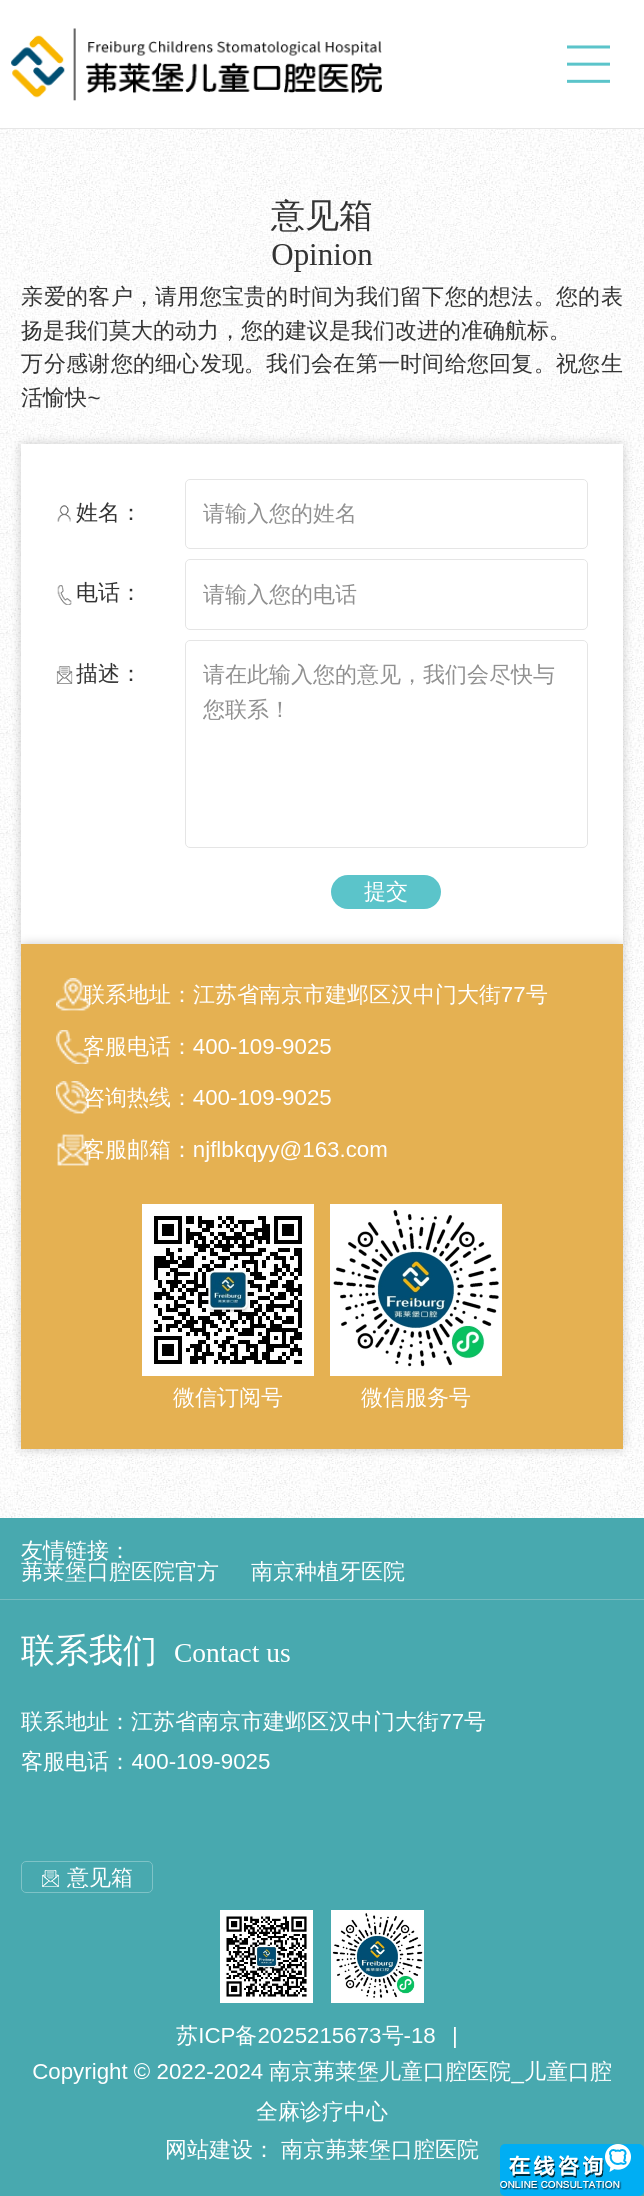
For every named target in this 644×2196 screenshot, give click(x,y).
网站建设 (209, 2149)
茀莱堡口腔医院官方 (120, 1571)
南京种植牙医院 (328, 1571)
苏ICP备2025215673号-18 (306, 2035)
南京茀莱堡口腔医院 (380, 2149)
